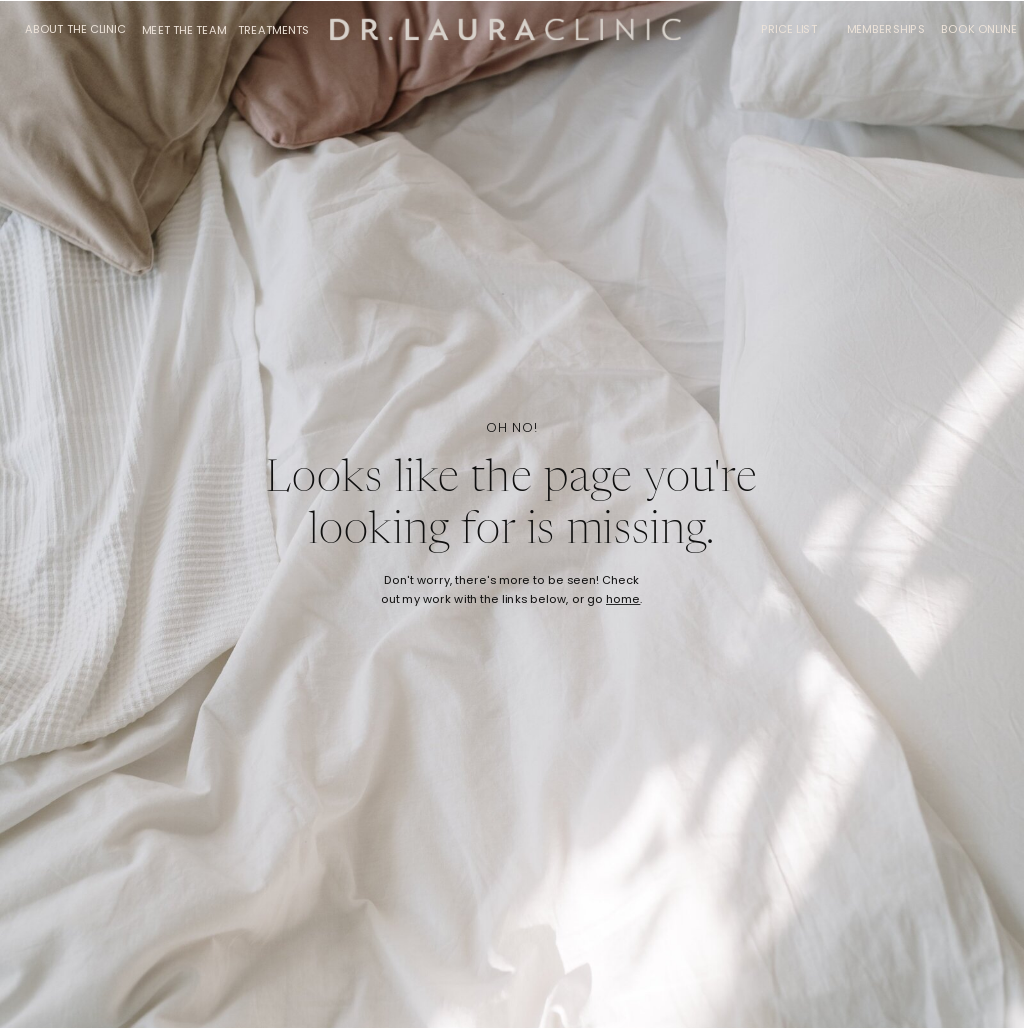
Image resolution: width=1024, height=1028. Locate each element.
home (623, 600)
